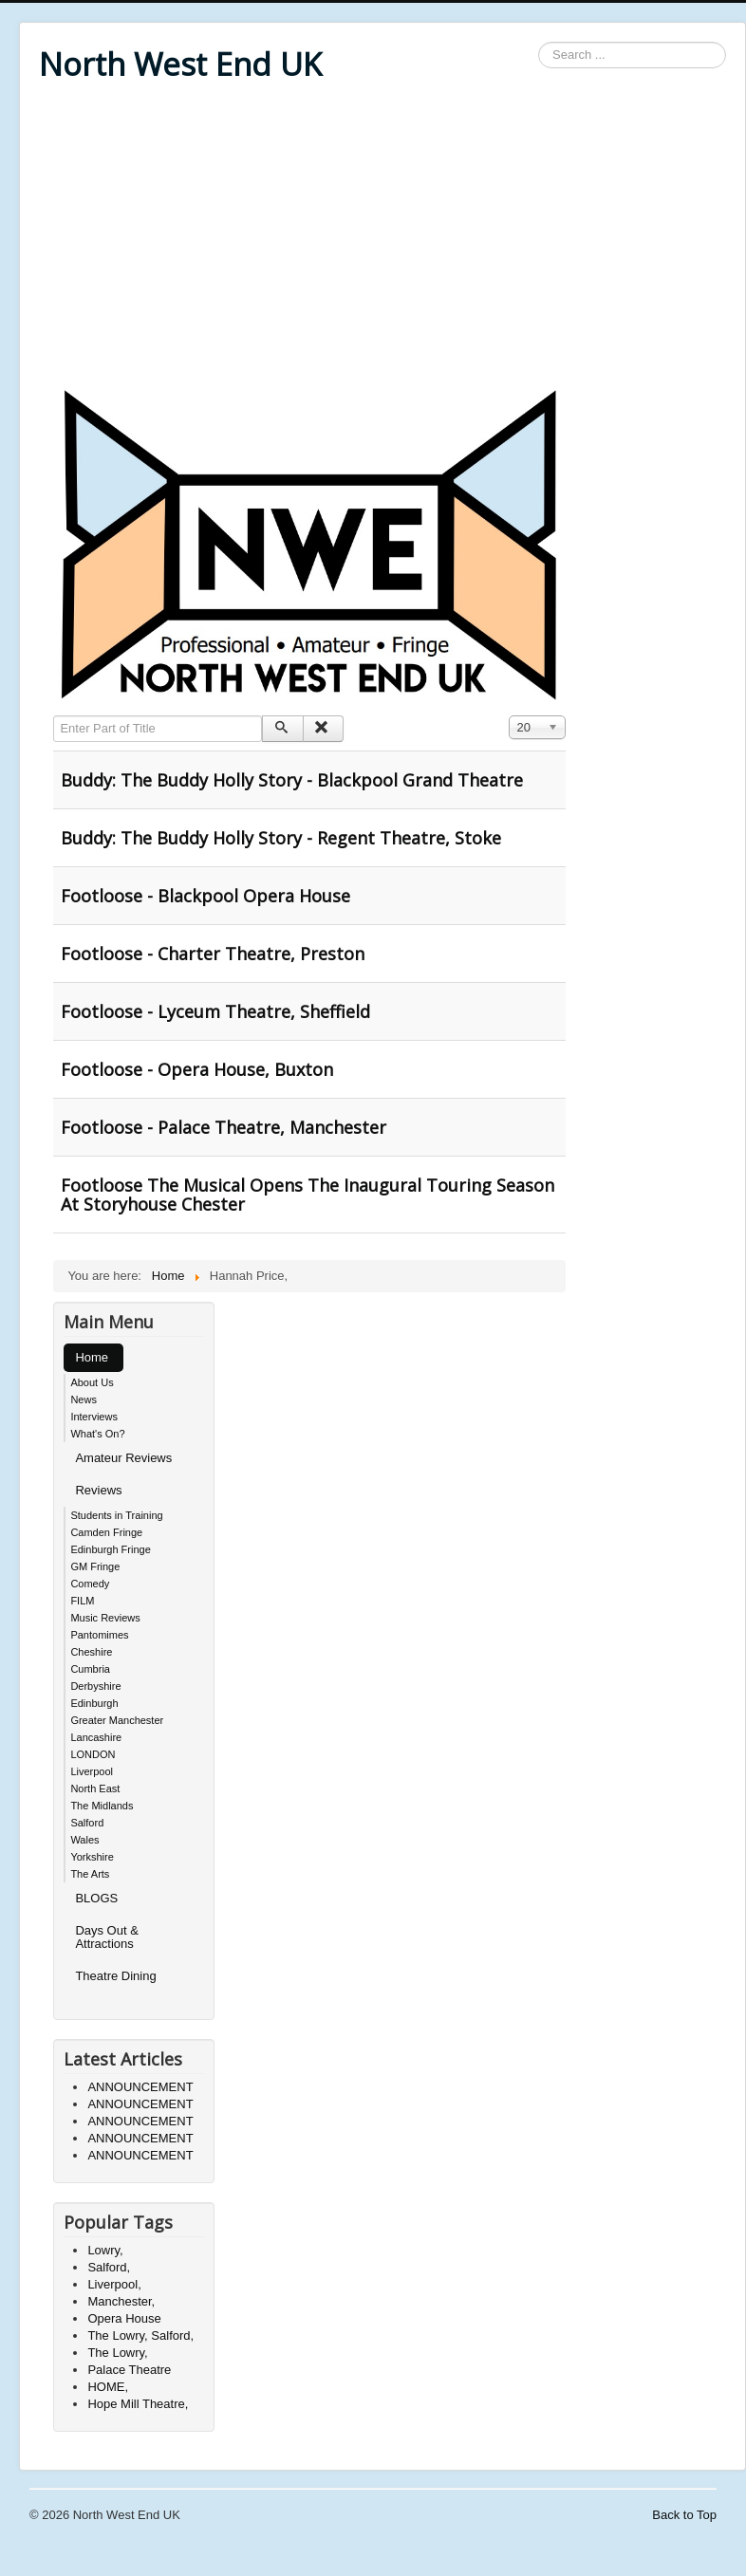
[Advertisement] (382, 239)
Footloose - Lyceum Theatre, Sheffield (215, 1011)
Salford (86, 1822)
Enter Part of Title (53, 715)
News (83, 1399)
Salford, (108, 2267)
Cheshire (91, 1652)
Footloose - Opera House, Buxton (197, 1069)
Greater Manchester (116, 1720)
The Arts (89, 1874)
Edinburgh (94, 1703)
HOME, (107, 2387)
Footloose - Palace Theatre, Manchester (223, 1127)
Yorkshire (91, 1857)
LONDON (92, 1754)
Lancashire (95, 1737)
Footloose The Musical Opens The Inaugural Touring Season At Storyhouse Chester (307, 1194)
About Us (91, 1382)
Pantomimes (99, 1634)
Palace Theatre (129, 2370)
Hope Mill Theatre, (137, 2404)
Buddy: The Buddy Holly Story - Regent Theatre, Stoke (281, 837)
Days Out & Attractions (106, 1937)
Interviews (94, 1416)
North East (95, 1788)
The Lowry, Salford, (140, 2335)
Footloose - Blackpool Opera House (205, 895)
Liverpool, (113, 2284)
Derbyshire (95, 1686)
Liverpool (91, 1771)
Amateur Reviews (123, 1458)
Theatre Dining (115, 1976)
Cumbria (90, 1669)
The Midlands (101, 1805)
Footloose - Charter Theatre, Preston (212, 953)
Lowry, (104, 2250)
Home (91, 1357)
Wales (84, 1839)
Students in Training (116, 1515)
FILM (82, 1600)
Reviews (98, 1490)
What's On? (97, 1433)
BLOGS (96, 1898)
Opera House (123, 2318)
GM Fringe (95, 1566)
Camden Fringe (106, 1532)
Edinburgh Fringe (110, 1549)
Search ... (538, 42)
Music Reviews (105, 1617)
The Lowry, (117, 2352)
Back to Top (684, 2515)
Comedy (89, 1583)
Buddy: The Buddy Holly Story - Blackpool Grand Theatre (292, 780)
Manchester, (121, 2301)
